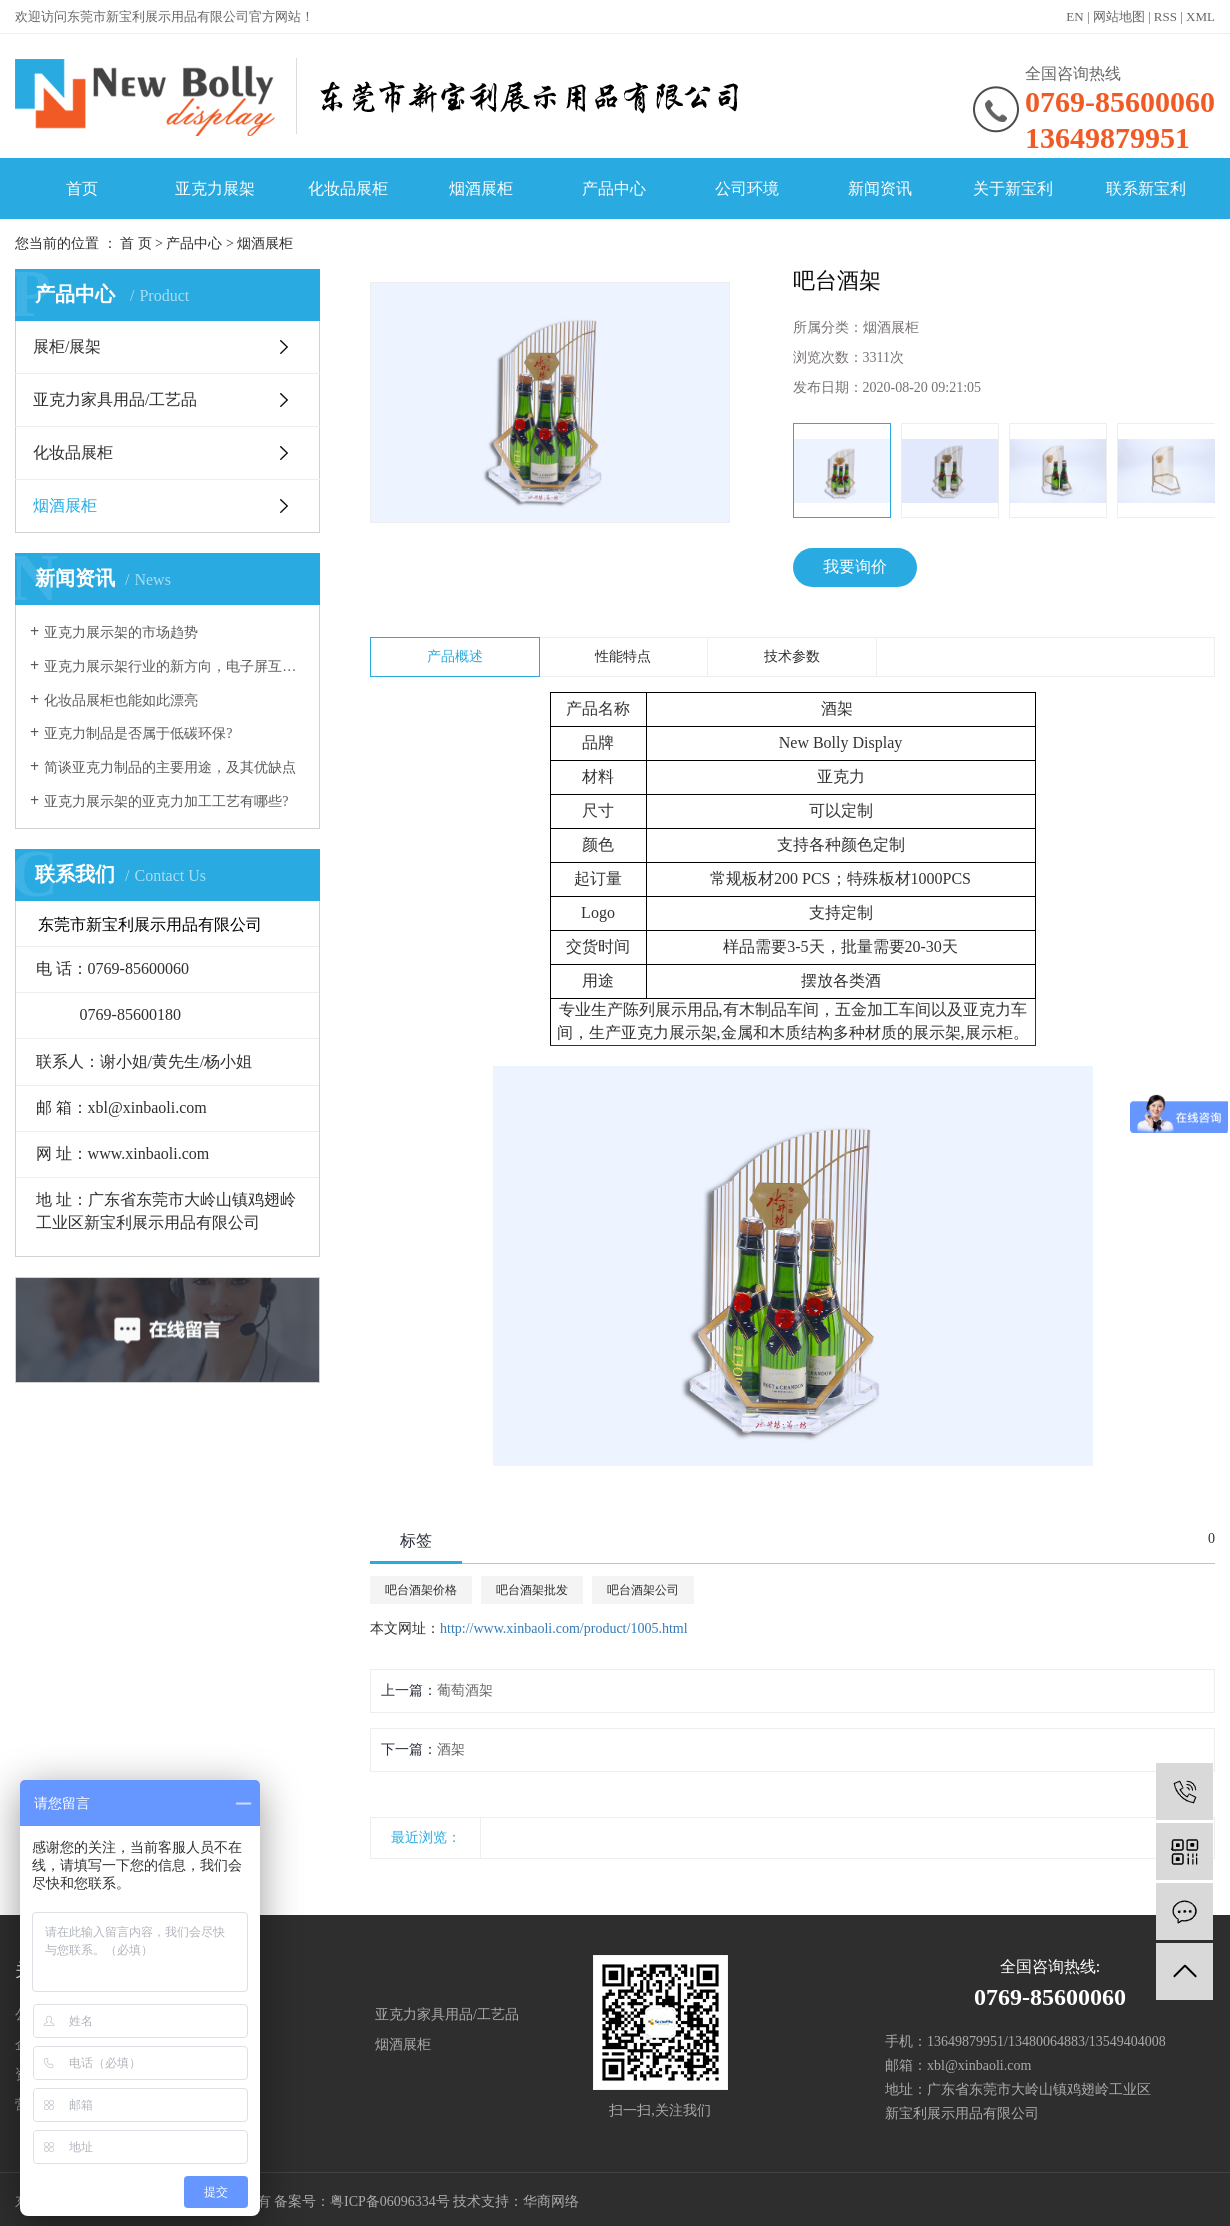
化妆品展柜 (348, 188)
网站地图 (1119, 16)
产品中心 (614, 188)
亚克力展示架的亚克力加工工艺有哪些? (166, 801)
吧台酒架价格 (421, 1590)
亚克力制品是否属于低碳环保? (138, 733)
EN (1074, 16)
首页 (82, 188)
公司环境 (747, 188)
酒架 (451, 1749)
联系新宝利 (1146, 188)
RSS (1165, 16)
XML (1200, 16)
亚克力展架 (215, 188)
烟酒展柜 (481, 188)
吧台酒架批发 (532, 1590)
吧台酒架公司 (643, 1590)
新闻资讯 (880, 188)
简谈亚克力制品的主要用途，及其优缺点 (170, 767)
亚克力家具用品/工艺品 (115, 399)
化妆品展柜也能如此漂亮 (121, 700)
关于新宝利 (1013, 188)
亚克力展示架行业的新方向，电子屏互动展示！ (174, 666)
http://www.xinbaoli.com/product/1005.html (564, 1628)
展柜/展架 (67, 346)
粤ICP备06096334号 (390, 2201)
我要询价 (855, 566)
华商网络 (551, 2201)
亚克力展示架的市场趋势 (121, 632)
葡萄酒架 (465, 1690)
